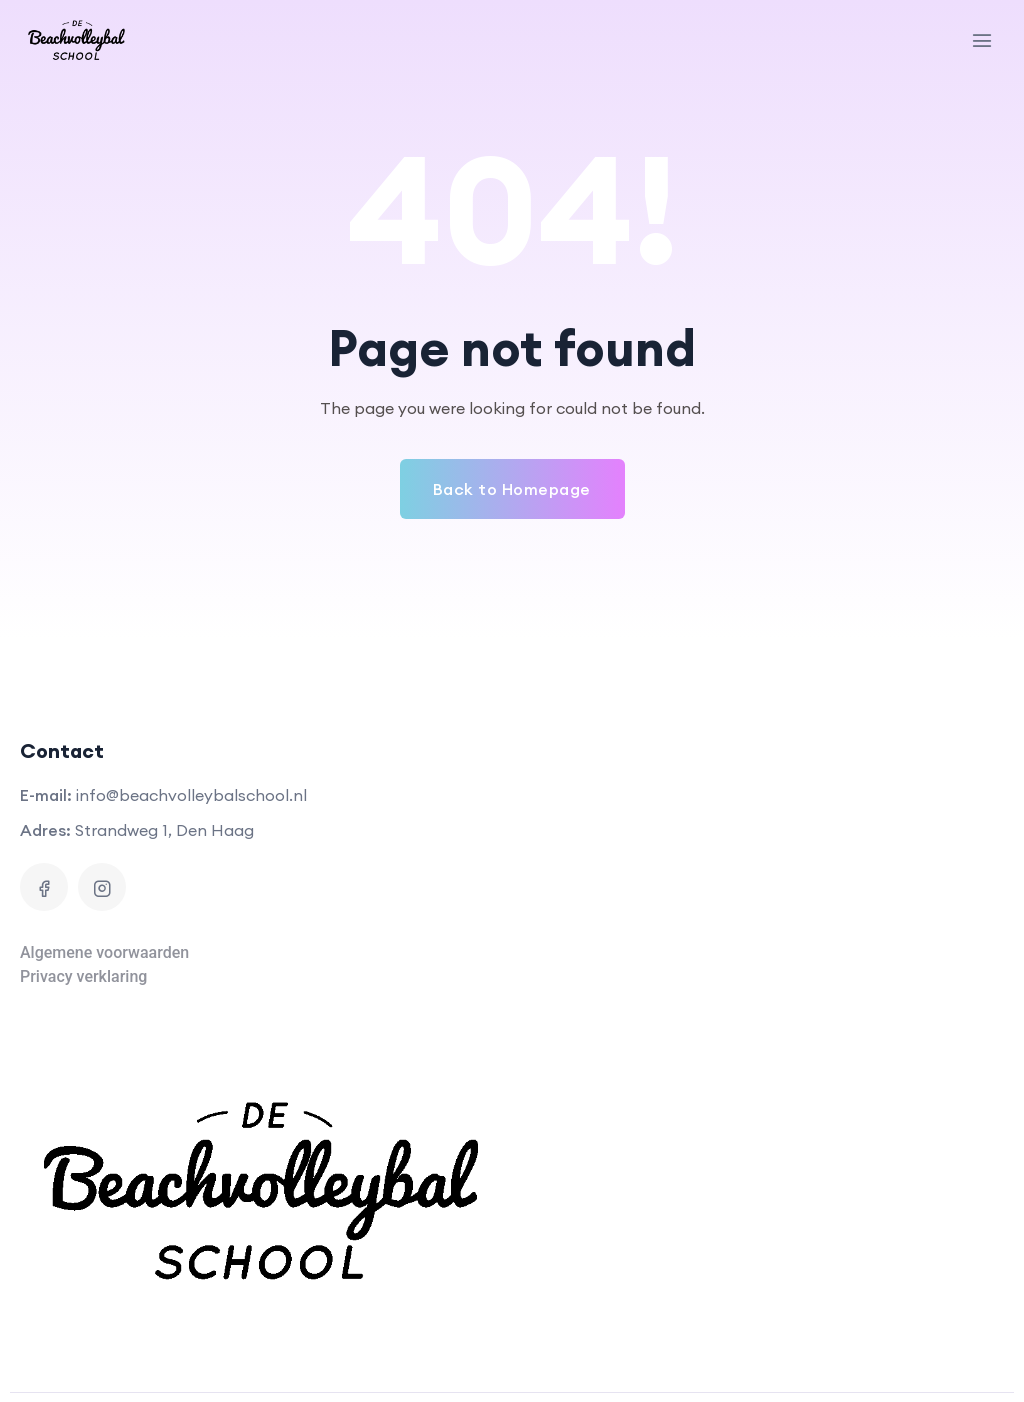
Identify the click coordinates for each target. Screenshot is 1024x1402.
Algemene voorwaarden (104, 952)
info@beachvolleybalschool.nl (191, 795)
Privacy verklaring (83, 976)
